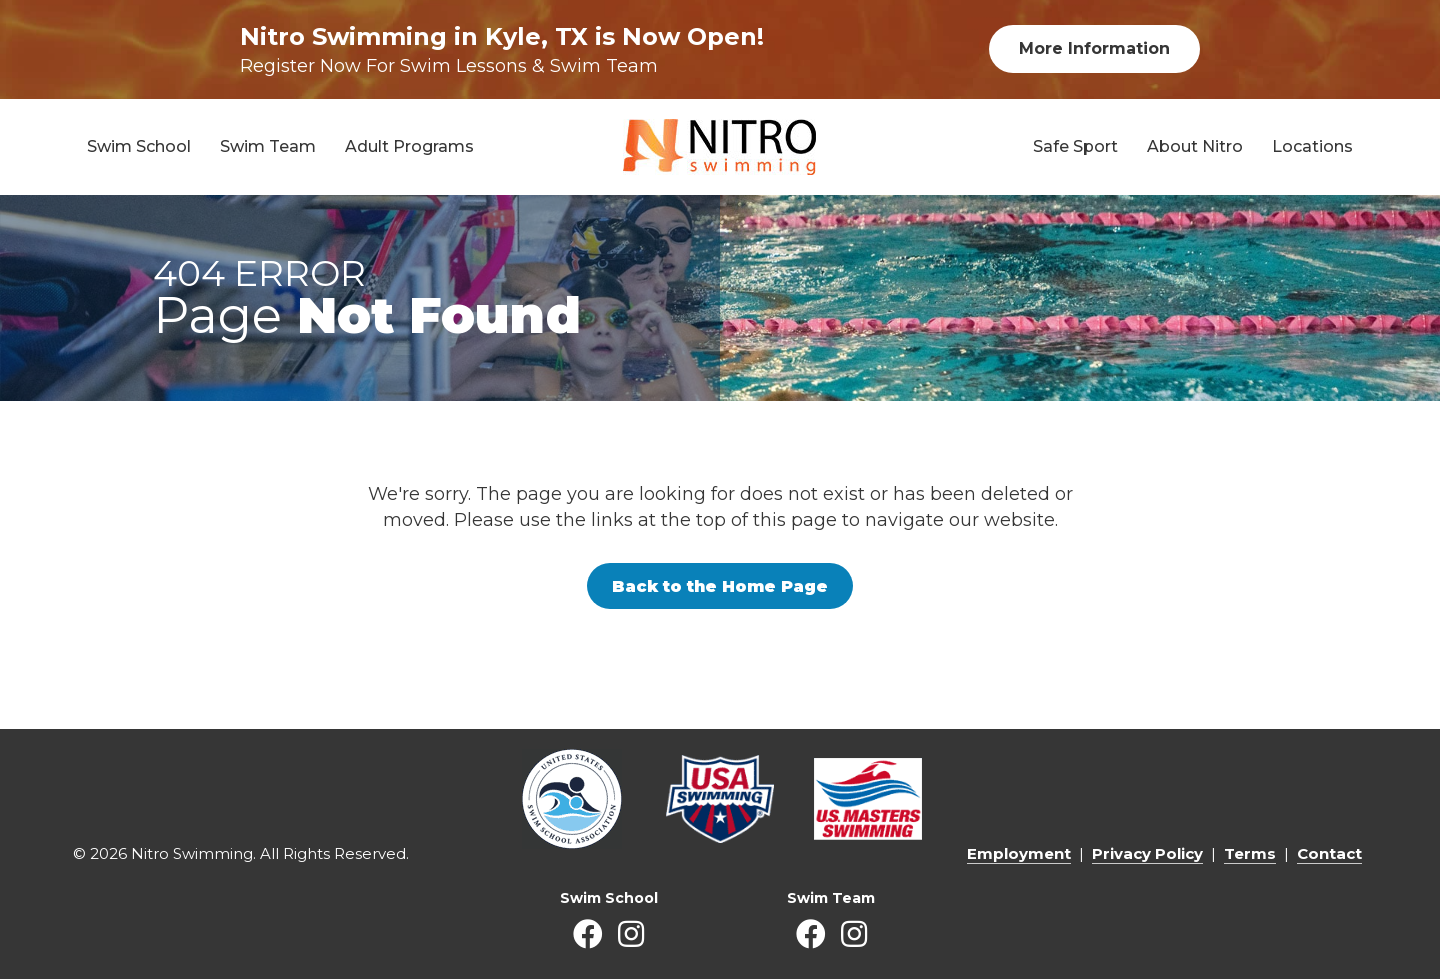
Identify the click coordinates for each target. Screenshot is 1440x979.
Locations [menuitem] (1312, 146)
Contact (1329, 853)
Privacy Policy (1147, 853)
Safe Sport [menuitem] (1075, 146)
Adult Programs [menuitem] (409, 146)
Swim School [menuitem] (139, 146)
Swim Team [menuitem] (268, 146)
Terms (1250, 853)
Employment (1019, 853)
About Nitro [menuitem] (1195, 146)
